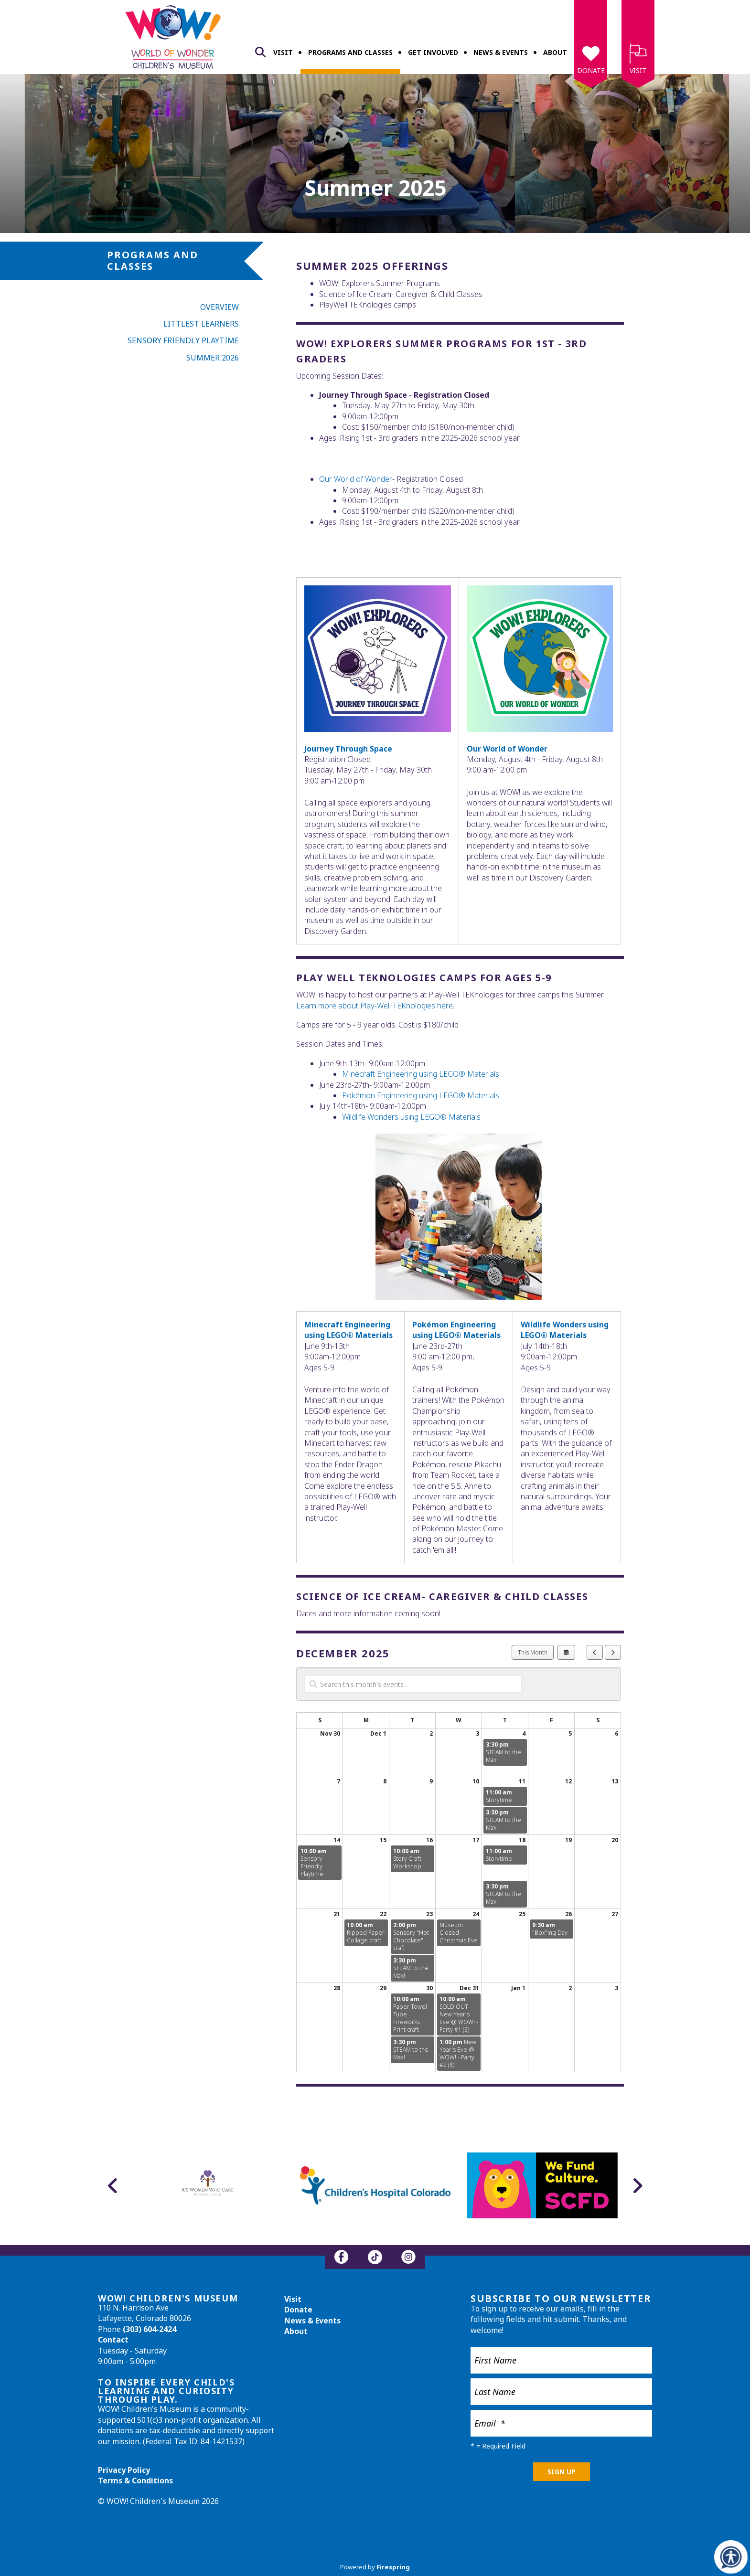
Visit (283, 52)
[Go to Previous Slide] (113, 2185)
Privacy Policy (124, 2470)
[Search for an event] (413, 1684)
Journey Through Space (348, 748)
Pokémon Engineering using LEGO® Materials (420, 1095)
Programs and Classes (350, 52)
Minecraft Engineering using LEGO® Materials (420, 1074)
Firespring (393, 2567)
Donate (591, 70)
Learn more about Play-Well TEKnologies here (374, 1005)
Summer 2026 (212, 357)
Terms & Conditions (135, 2480)
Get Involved (433, 52)
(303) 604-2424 (149, 2329)
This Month (532, 1652)
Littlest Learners (201, 323)
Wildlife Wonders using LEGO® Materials (411, 1117)
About (555, 52)
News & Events (500, 52)
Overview (219, 307)
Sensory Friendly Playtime (183, 340)
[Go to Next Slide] (637, 2185)
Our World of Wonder (507, 748)
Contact (113, 2339)
